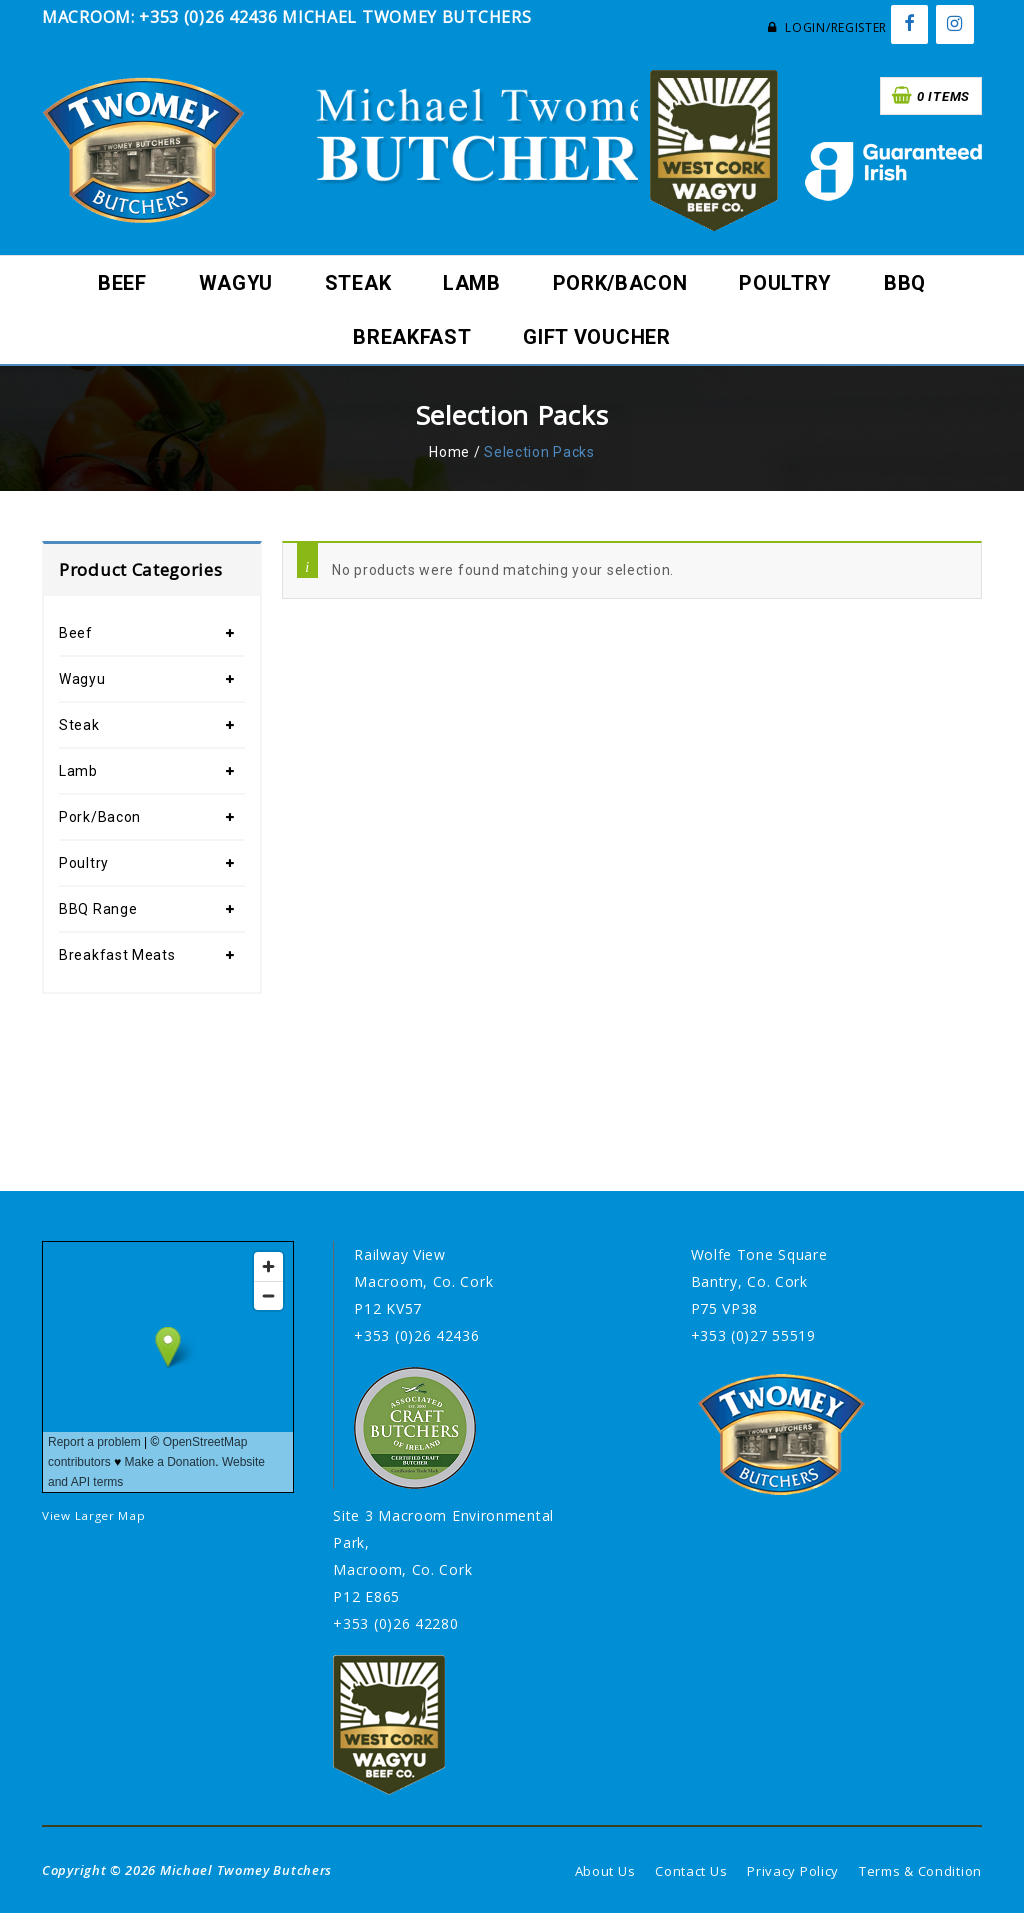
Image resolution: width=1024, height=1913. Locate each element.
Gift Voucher (596, 337)
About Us (605, 1871)
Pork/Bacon (620, 283)
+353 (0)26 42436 (416, 1335)
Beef (122, 283)
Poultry (785, 283)
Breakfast (412, 337)
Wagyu (236, 283)
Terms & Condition (920, 1871)
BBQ (905, 283)
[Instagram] (955, 24)
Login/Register (827, 27)
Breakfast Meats (117, 955)
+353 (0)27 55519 (753, 1335)
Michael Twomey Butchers (246, 1870)
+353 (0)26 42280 (395, 1623)
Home (449, 452)
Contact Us (691, 1871)
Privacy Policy (793, 1871)
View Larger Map (94, 1515)
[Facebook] (910, 24)
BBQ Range (98, 909)
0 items (943, 96)
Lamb (472, 283)
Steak (358, 283)
